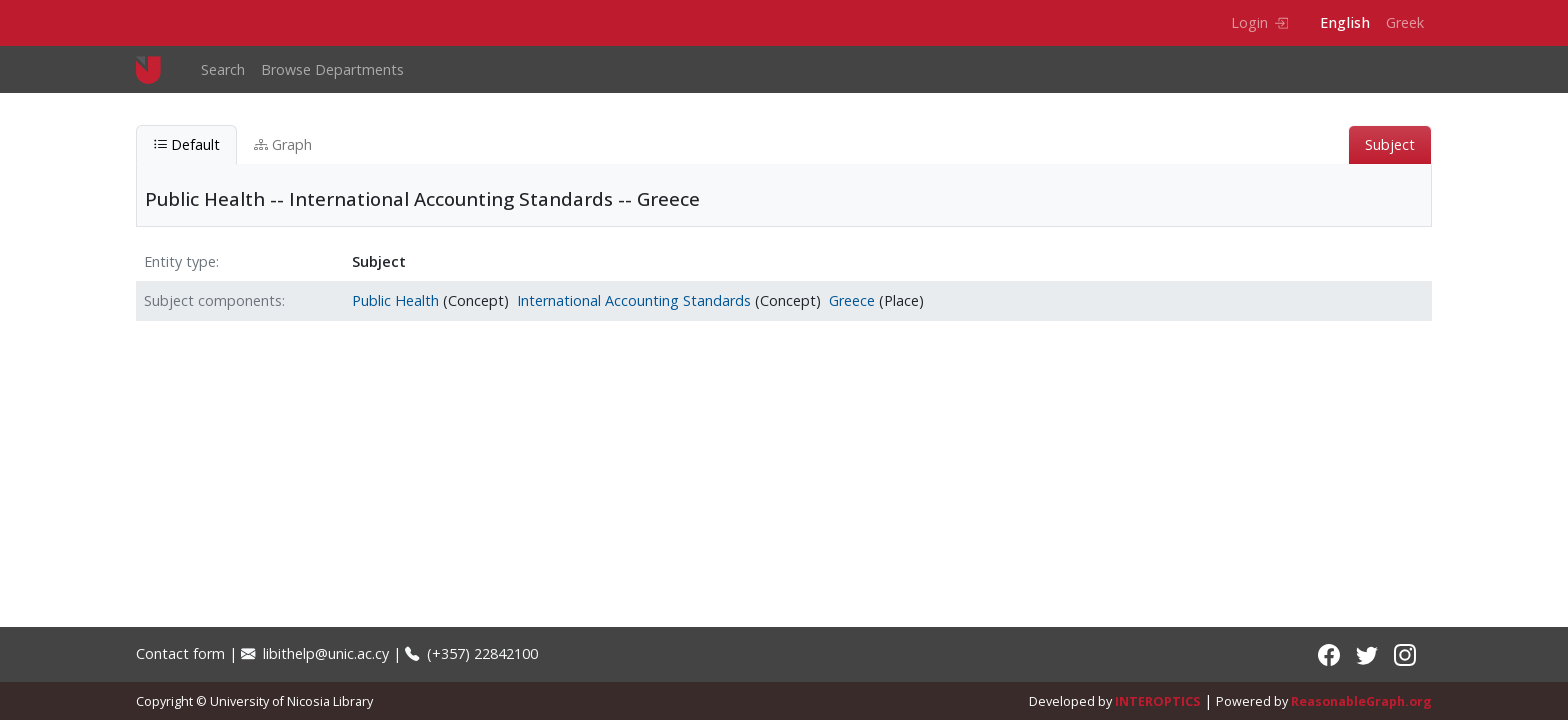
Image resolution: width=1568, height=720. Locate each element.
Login (1259, 22)
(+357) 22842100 (471, 653)
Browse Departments (332, 69)
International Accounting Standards (634, 300)
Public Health (395, 300)
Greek (1405, 22)
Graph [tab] (283, 144)
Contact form (180, 653)
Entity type (180, 261)
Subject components (213, 300)
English (1345, 22)
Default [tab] (186, 144)
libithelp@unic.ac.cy (315, 653)
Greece (852, 300)
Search (223, 69)
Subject (1390, 144)
